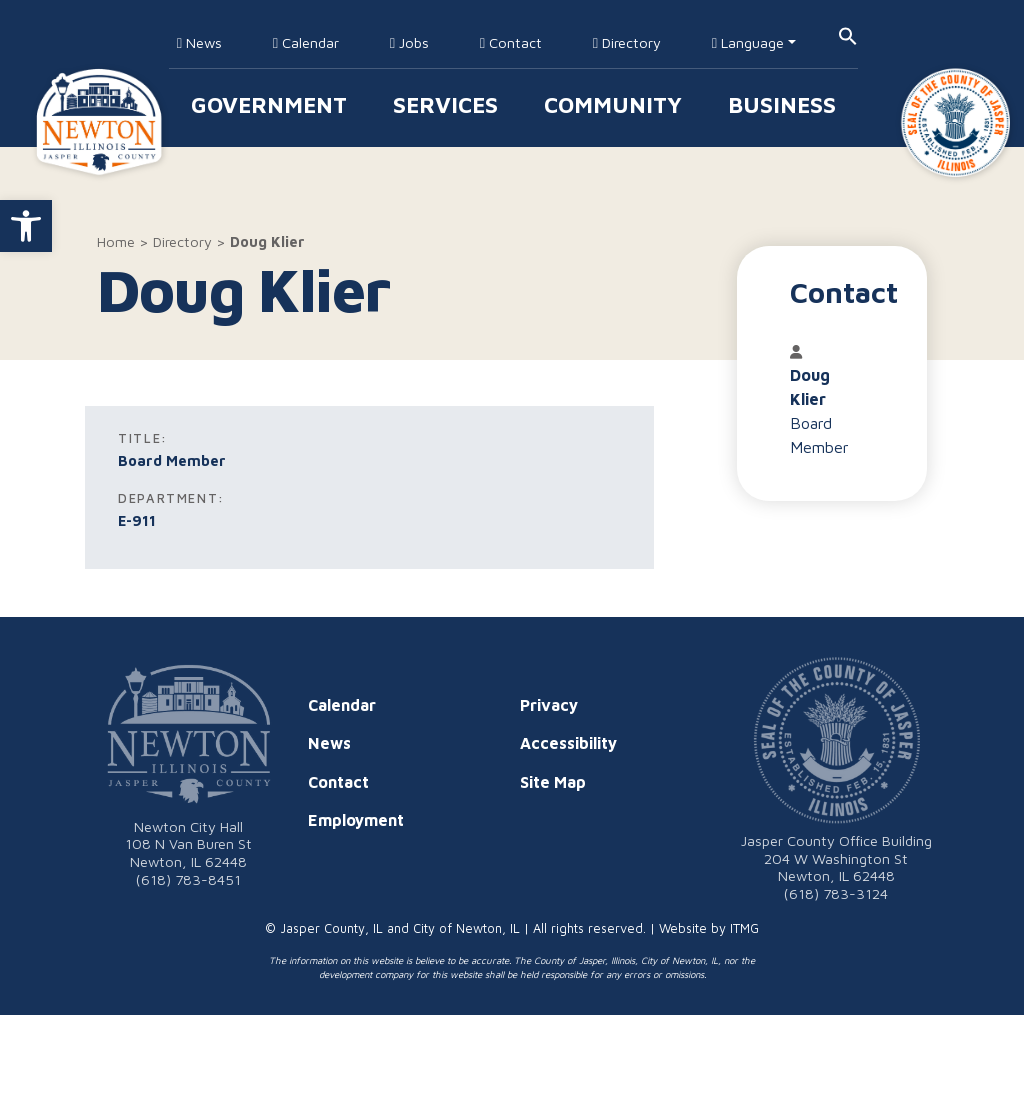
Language (748, 42)
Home (116, 241)
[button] (26, 226)
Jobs (409, 42)
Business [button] (782, 104)
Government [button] (269, 104)
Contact (511, 42)
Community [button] (613, 104)
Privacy (549, 705)
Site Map (553, 782)
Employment (356, 820)
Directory (627, 42)
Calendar (306, 42)
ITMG (744, 928)
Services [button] (445, 104)
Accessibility (568, 743)
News (199, 42)
